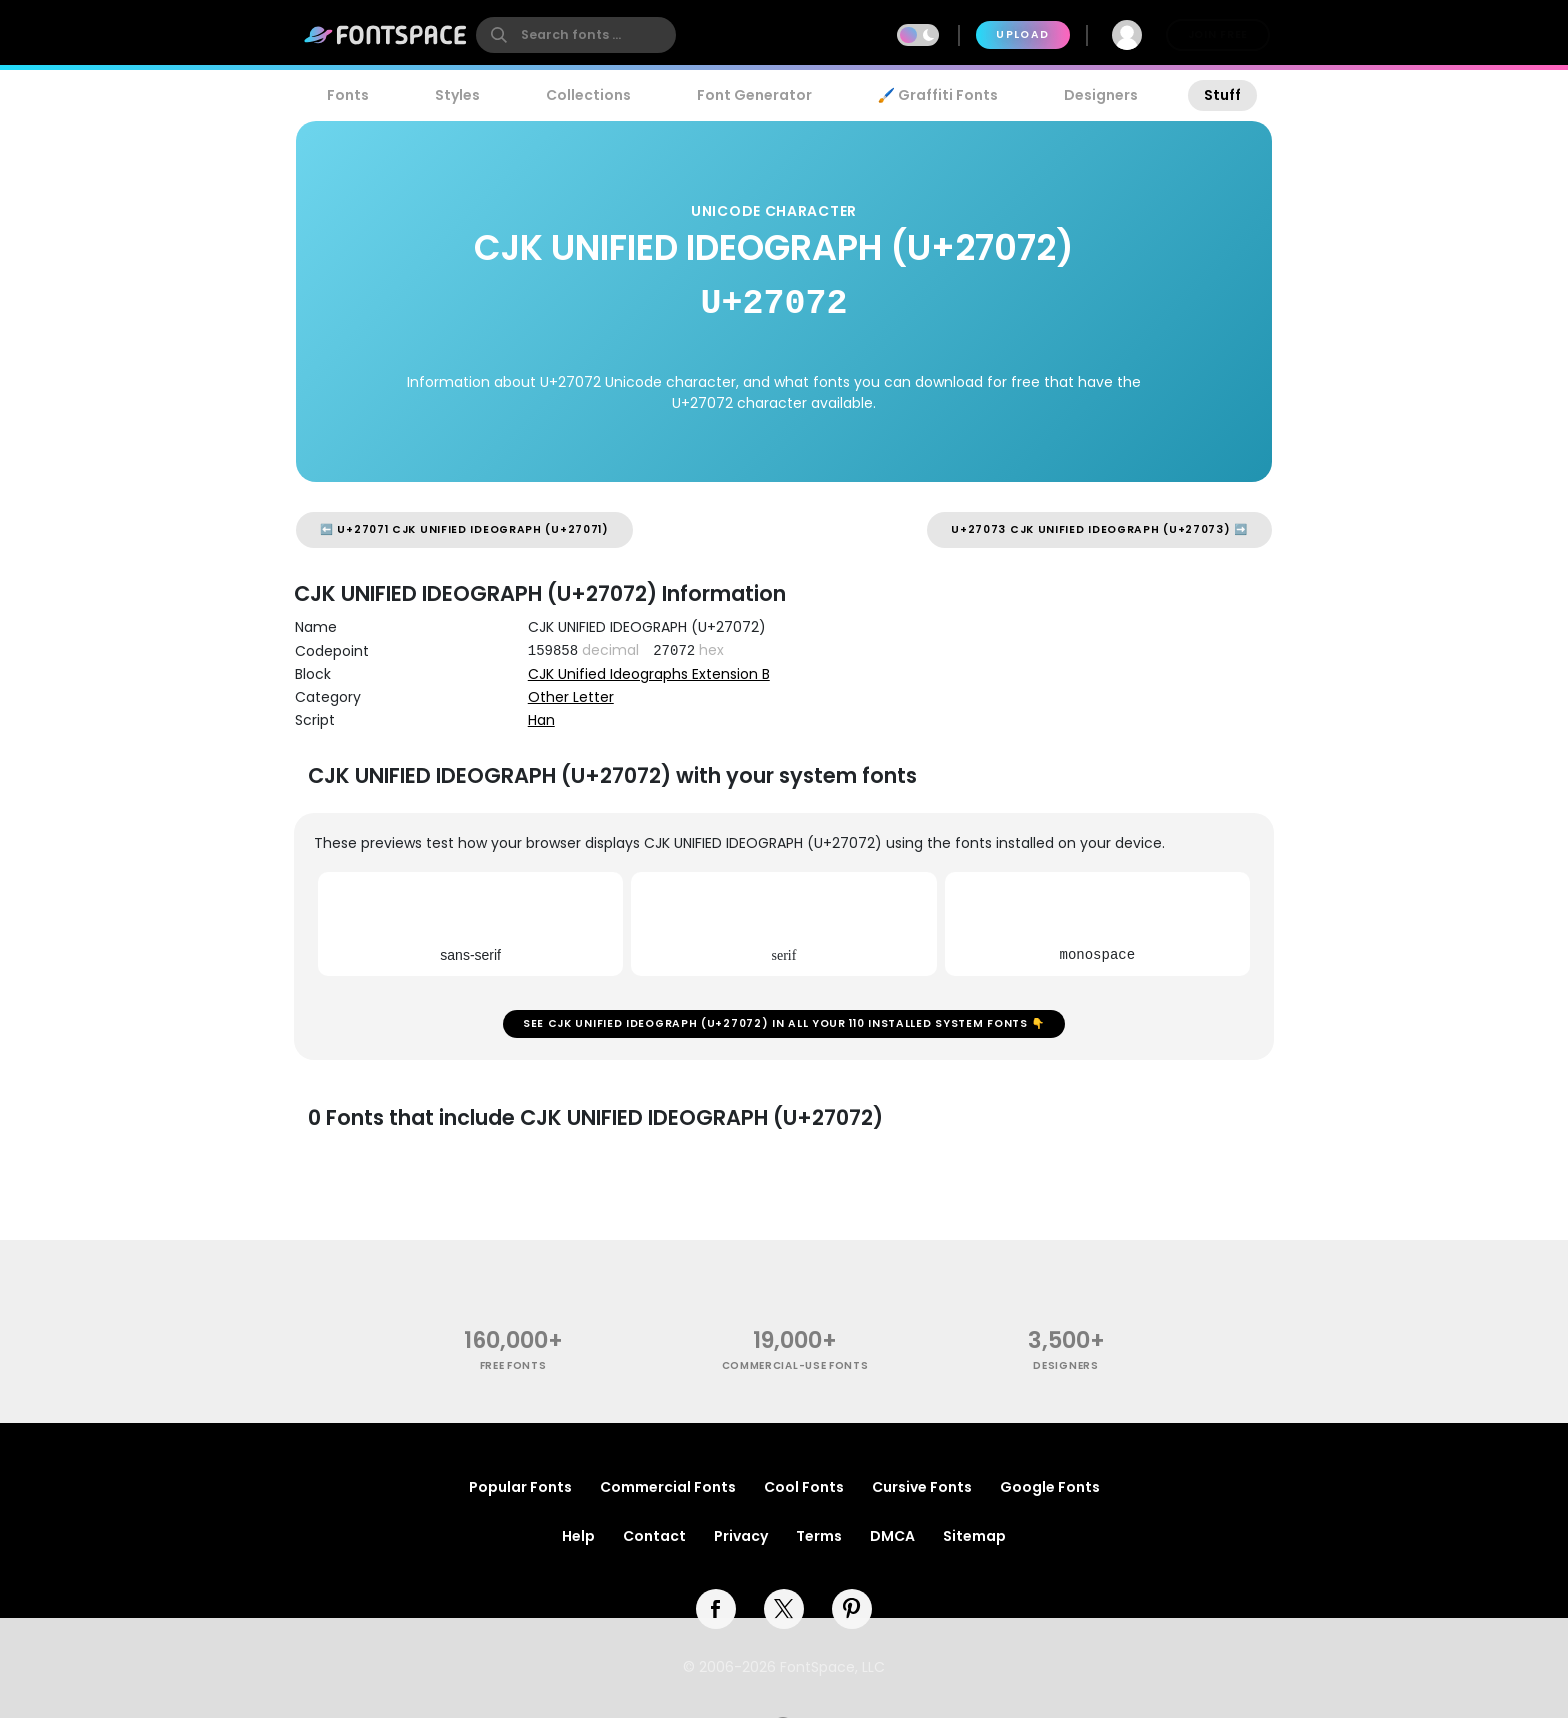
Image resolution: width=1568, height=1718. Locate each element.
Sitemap (974, 1536)
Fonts (348, 95)
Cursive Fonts (922, 1487)
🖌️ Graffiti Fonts (938, 95)
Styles (457, 95)
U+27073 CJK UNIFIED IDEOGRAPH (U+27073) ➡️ (1099, 529)
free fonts (513, 1365)
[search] (576, 35)
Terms (819, 1536)
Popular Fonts (520, 1487)
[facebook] (716, 1609)
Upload (1022, 34)
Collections (588, 95)
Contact (654, 1536)
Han (541, 720)
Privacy (741, 1536)
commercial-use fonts (795, 1365)
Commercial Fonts (668, 1487)
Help (578, 1536)
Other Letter (571, 697)
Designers (1101, 95)
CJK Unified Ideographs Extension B (649, 674)
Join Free (1218, 34)
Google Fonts (1050, 1487)
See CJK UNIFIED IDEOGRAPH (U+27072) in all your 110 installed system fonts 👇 (784, 1023)
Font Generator (754, 95)
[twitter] (784, 1609)
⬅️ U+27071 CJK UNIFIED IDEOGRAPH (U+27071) (464, 529)
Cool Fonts (804, 1487)
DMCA (892, 1536)
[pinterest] (852, 1609)
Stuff (1222, 95)
